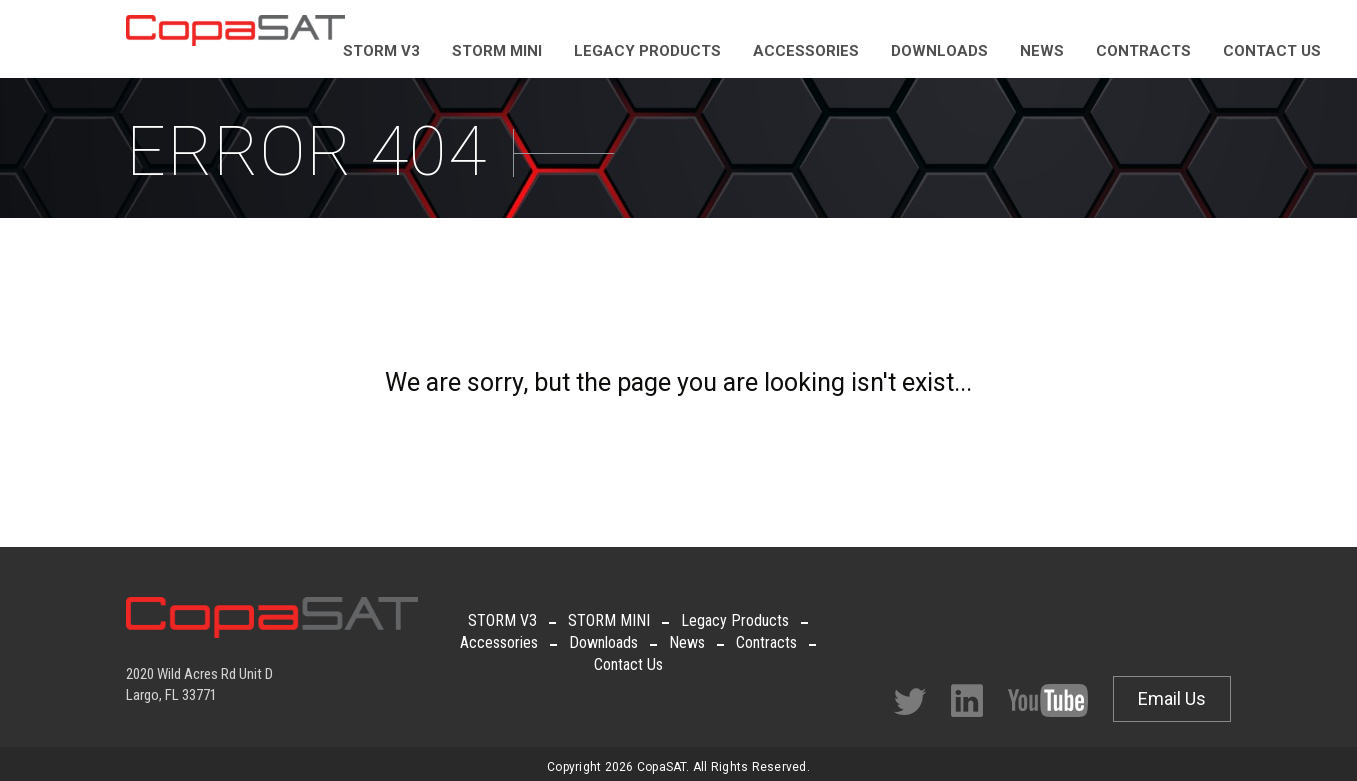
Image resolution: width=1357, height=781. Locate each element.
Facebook (967, 700)
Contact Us (628, 664)
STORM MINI (609, 620)
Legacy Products (735, 620)
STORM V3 (502, 620)
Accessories (499, 642)
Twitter (910, 701)
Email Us (1172, 698)
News (687, 642)
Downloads (603, 642)
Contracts (766, 642)
